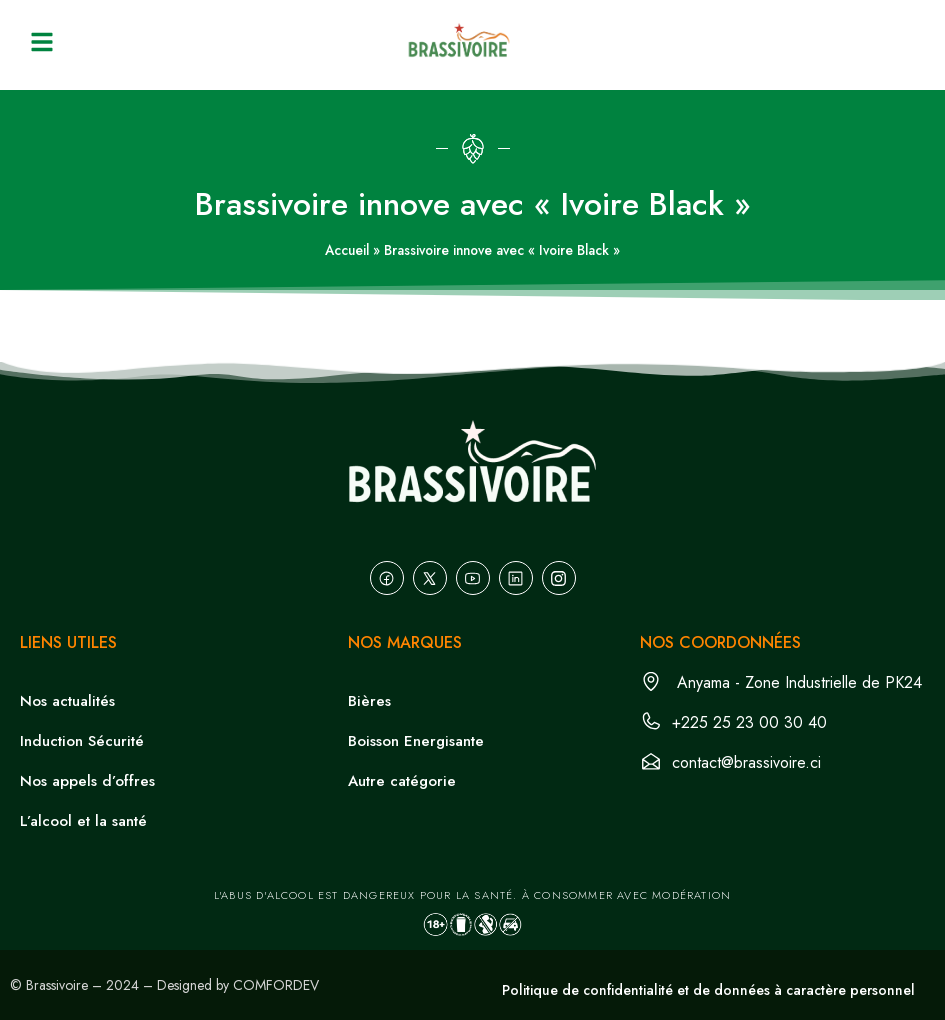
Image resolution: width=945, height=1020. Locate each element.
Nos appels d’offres (87, 781)
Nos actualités (67, 701)
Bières (369, 701)
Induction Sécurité (82, 741)
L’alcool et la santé (83, 821)
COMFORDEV (276, 985)
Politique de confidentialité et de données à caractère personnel (708, 990)
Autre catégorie (402, 781)
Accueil (347, 250)
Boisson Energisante (416, 741)
